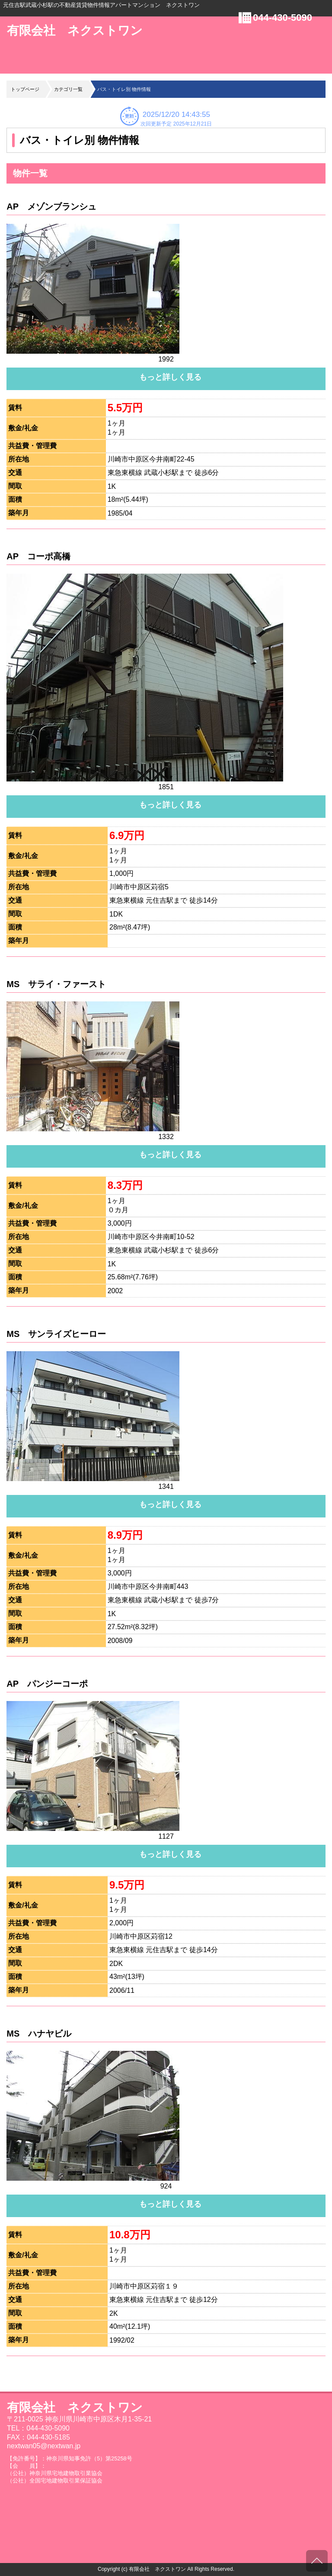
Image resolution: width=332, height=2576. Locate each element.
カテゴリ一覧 (68, 89)
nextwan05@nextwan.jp (43, 2446)
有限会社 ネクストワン (75, 30)
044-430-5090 (282, 17)
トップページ (25, 89)
